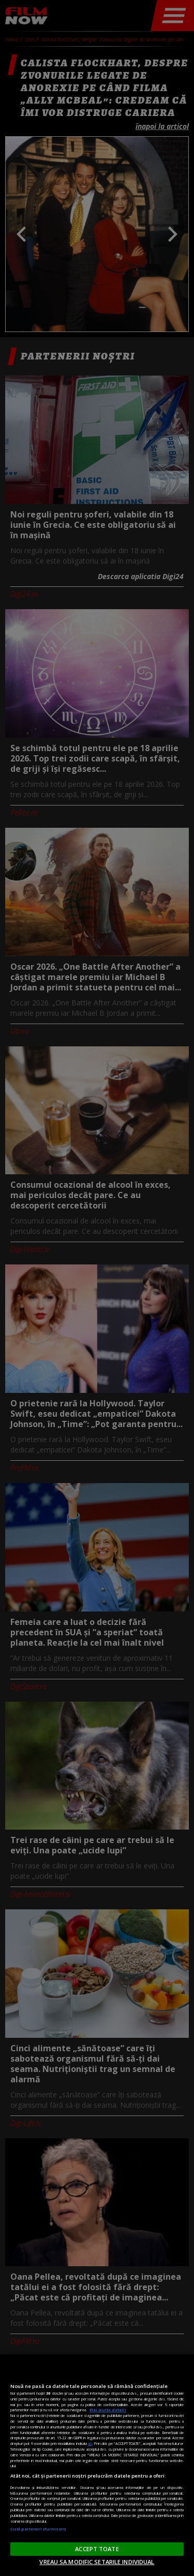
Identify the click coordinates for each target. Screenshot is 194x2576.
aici (90, 2443)
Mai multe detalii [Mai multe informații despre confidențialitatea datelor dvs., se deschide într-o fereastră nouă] (107, 2409)
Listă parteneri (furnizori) (38, 2528)
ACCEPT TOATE (96, 2549)
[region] (97, 2465)
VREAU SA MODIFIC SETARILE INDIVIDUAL (96, 2562)
